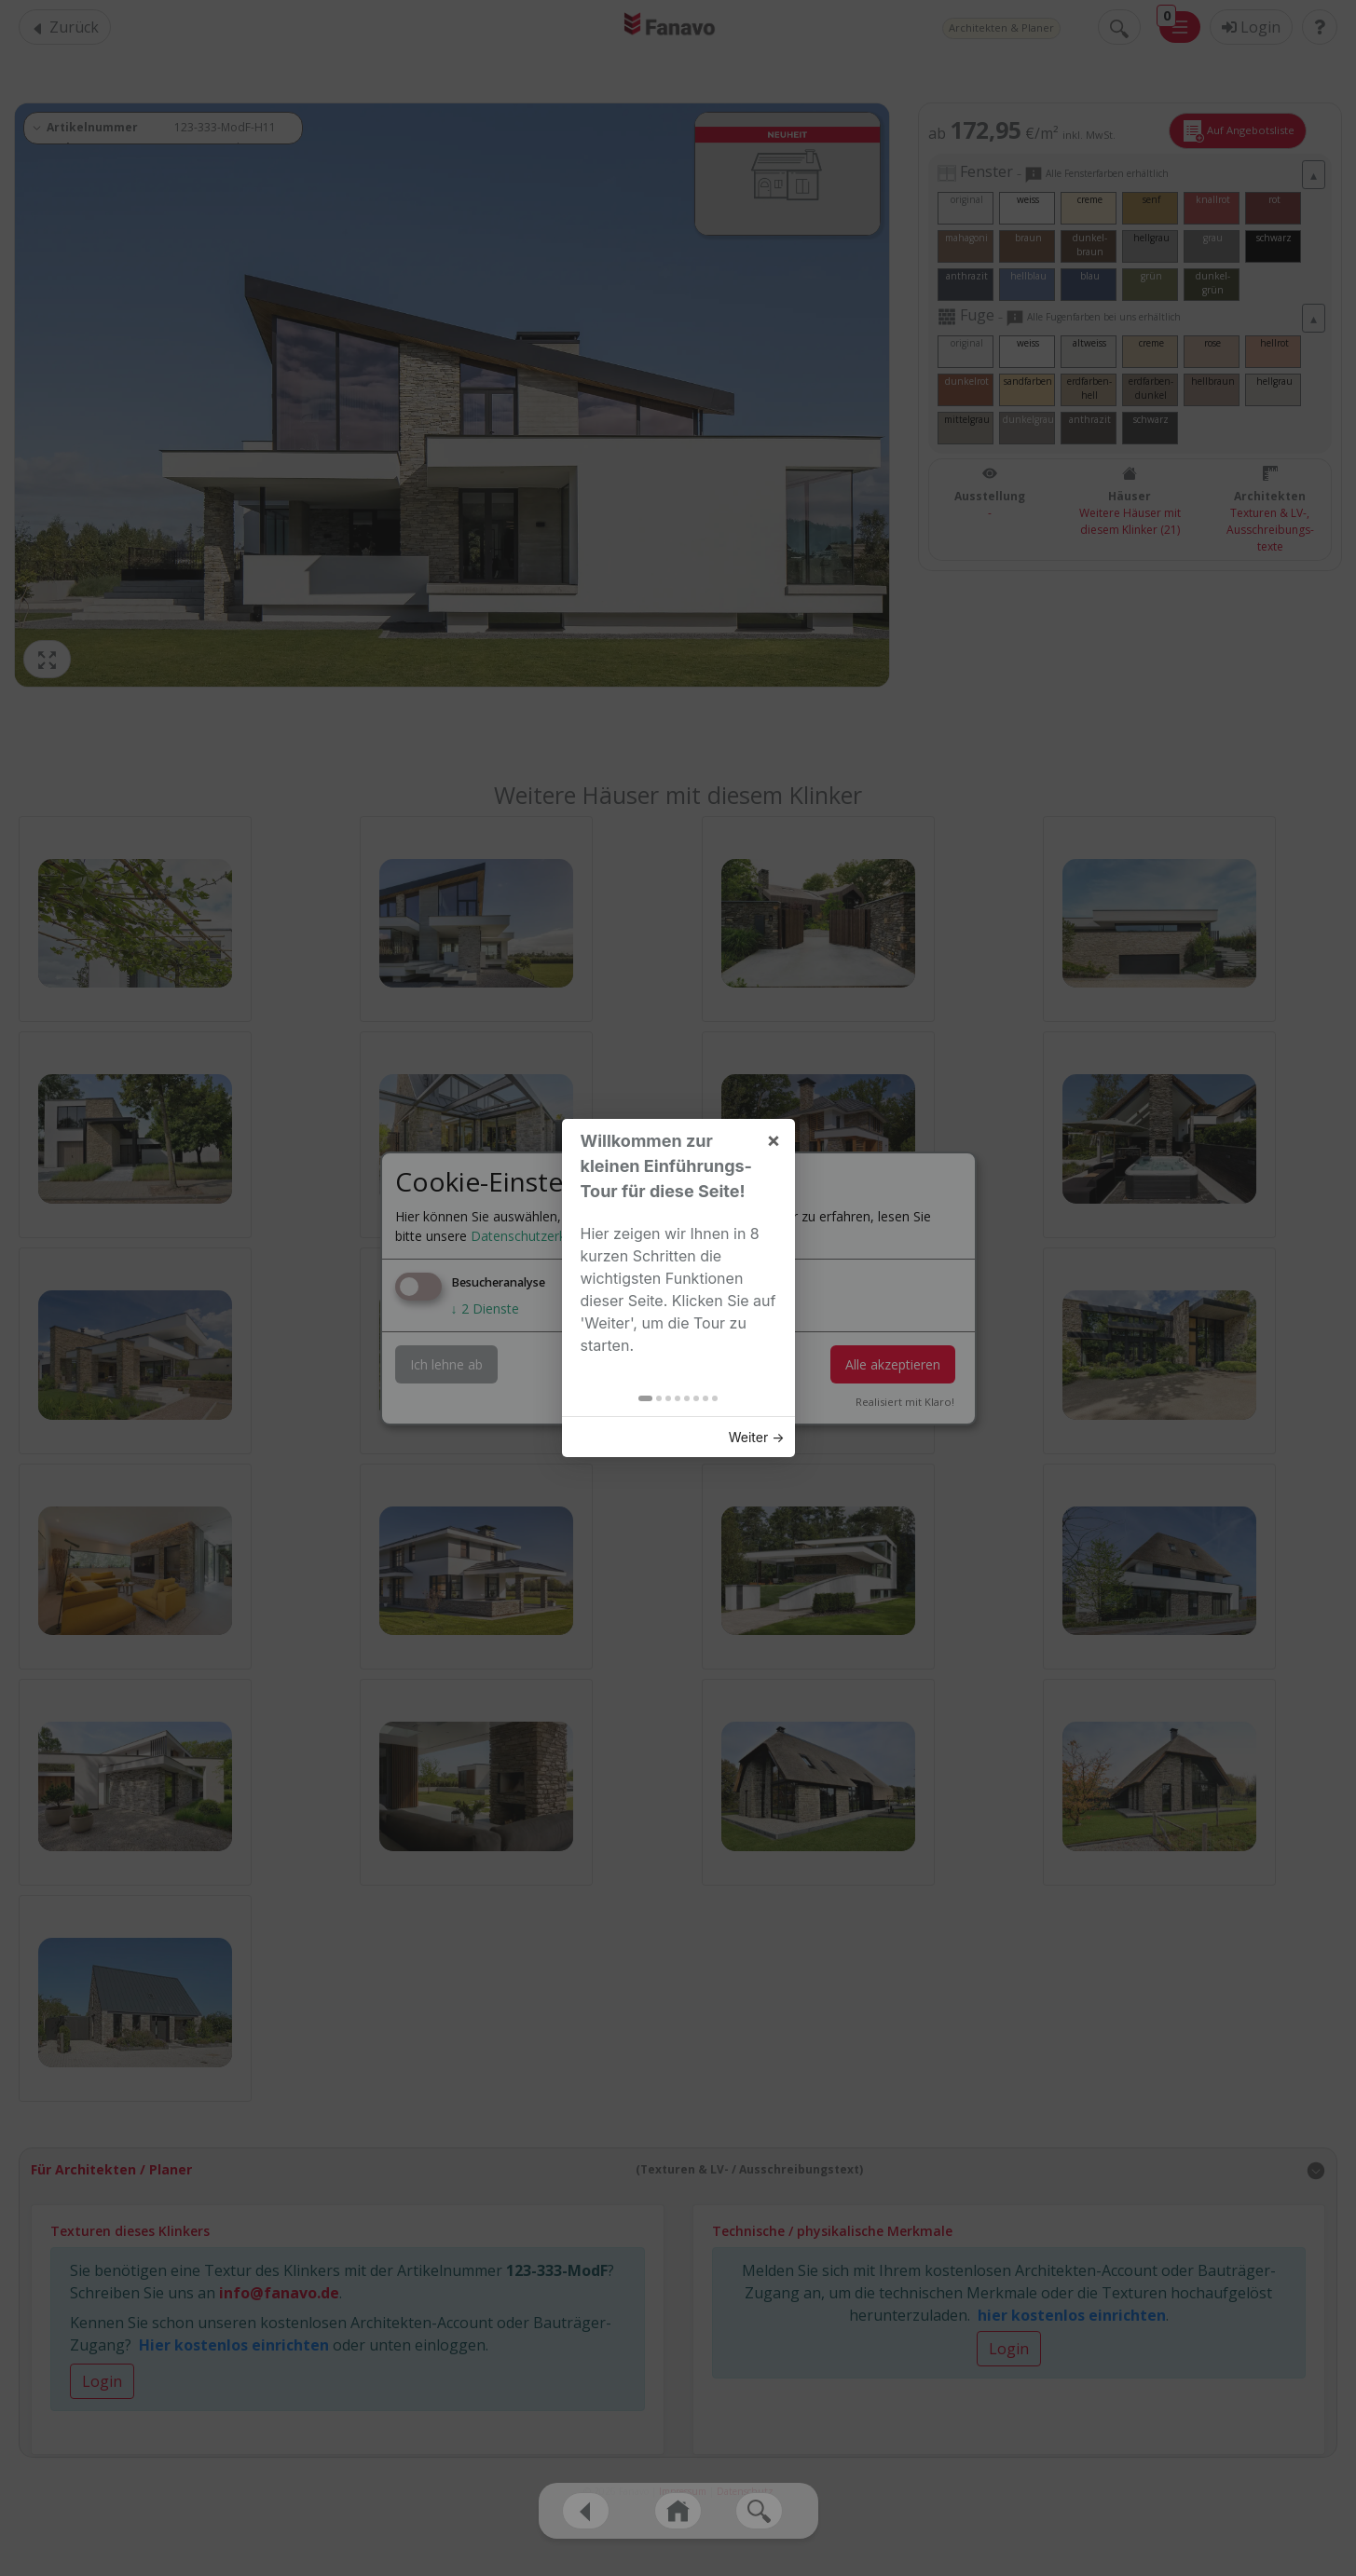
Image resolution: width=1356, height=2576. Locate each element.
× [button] (767, 273)
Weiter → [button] (750, 571)
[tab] (639, 532)
